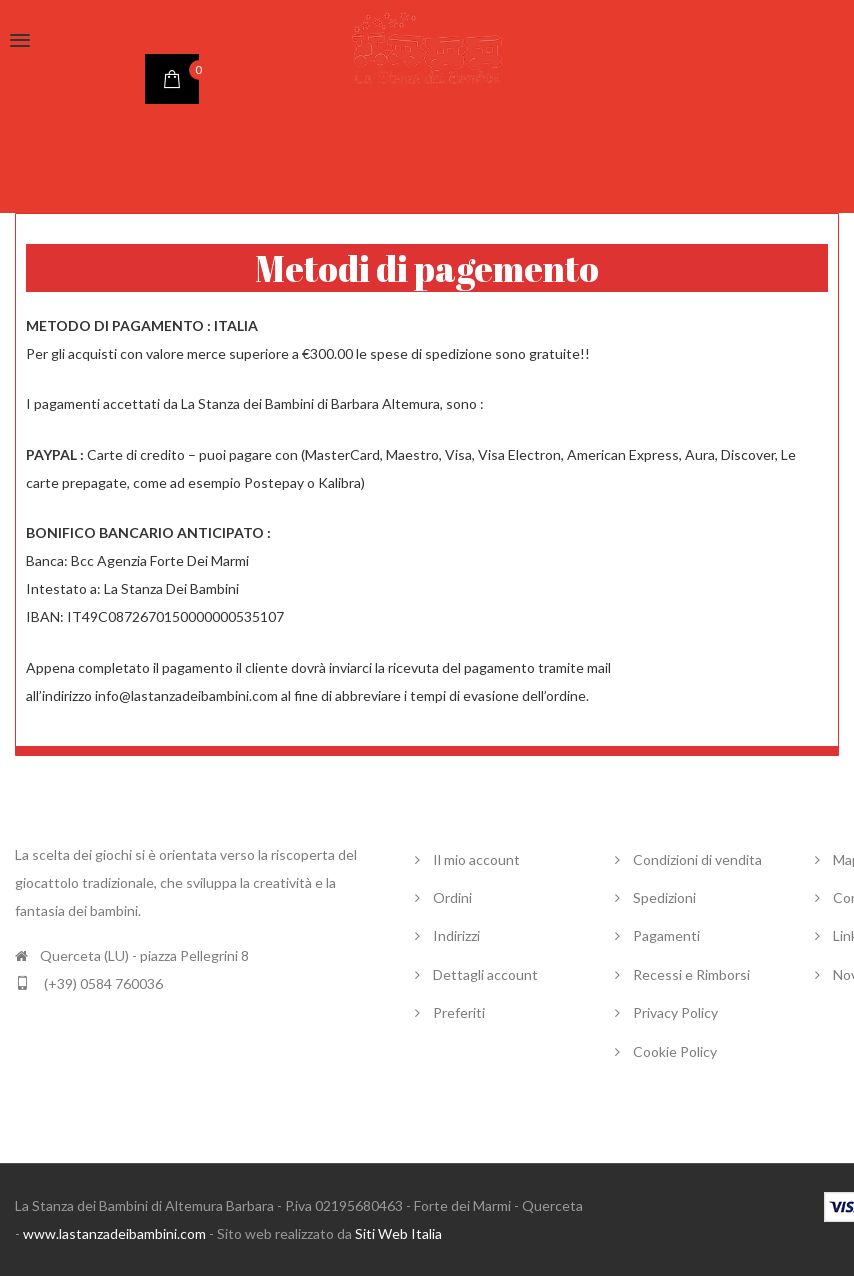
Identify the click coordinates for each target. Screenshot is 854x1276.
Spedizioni (664, 897)
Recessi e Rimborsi (691, 974)
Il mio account (476, 859)
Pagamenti (666, 935)
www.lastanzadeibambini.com (114, 1233)
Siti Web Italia (398, 1233)
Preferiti (459, 1012)
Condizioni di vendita (697, 859)
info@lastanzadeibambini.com (186, 695)
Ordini (452, 897)
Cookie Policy (675, 1051)
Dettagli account (485, 974)
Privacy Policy (675, 1012)
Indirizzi (456, 935)
